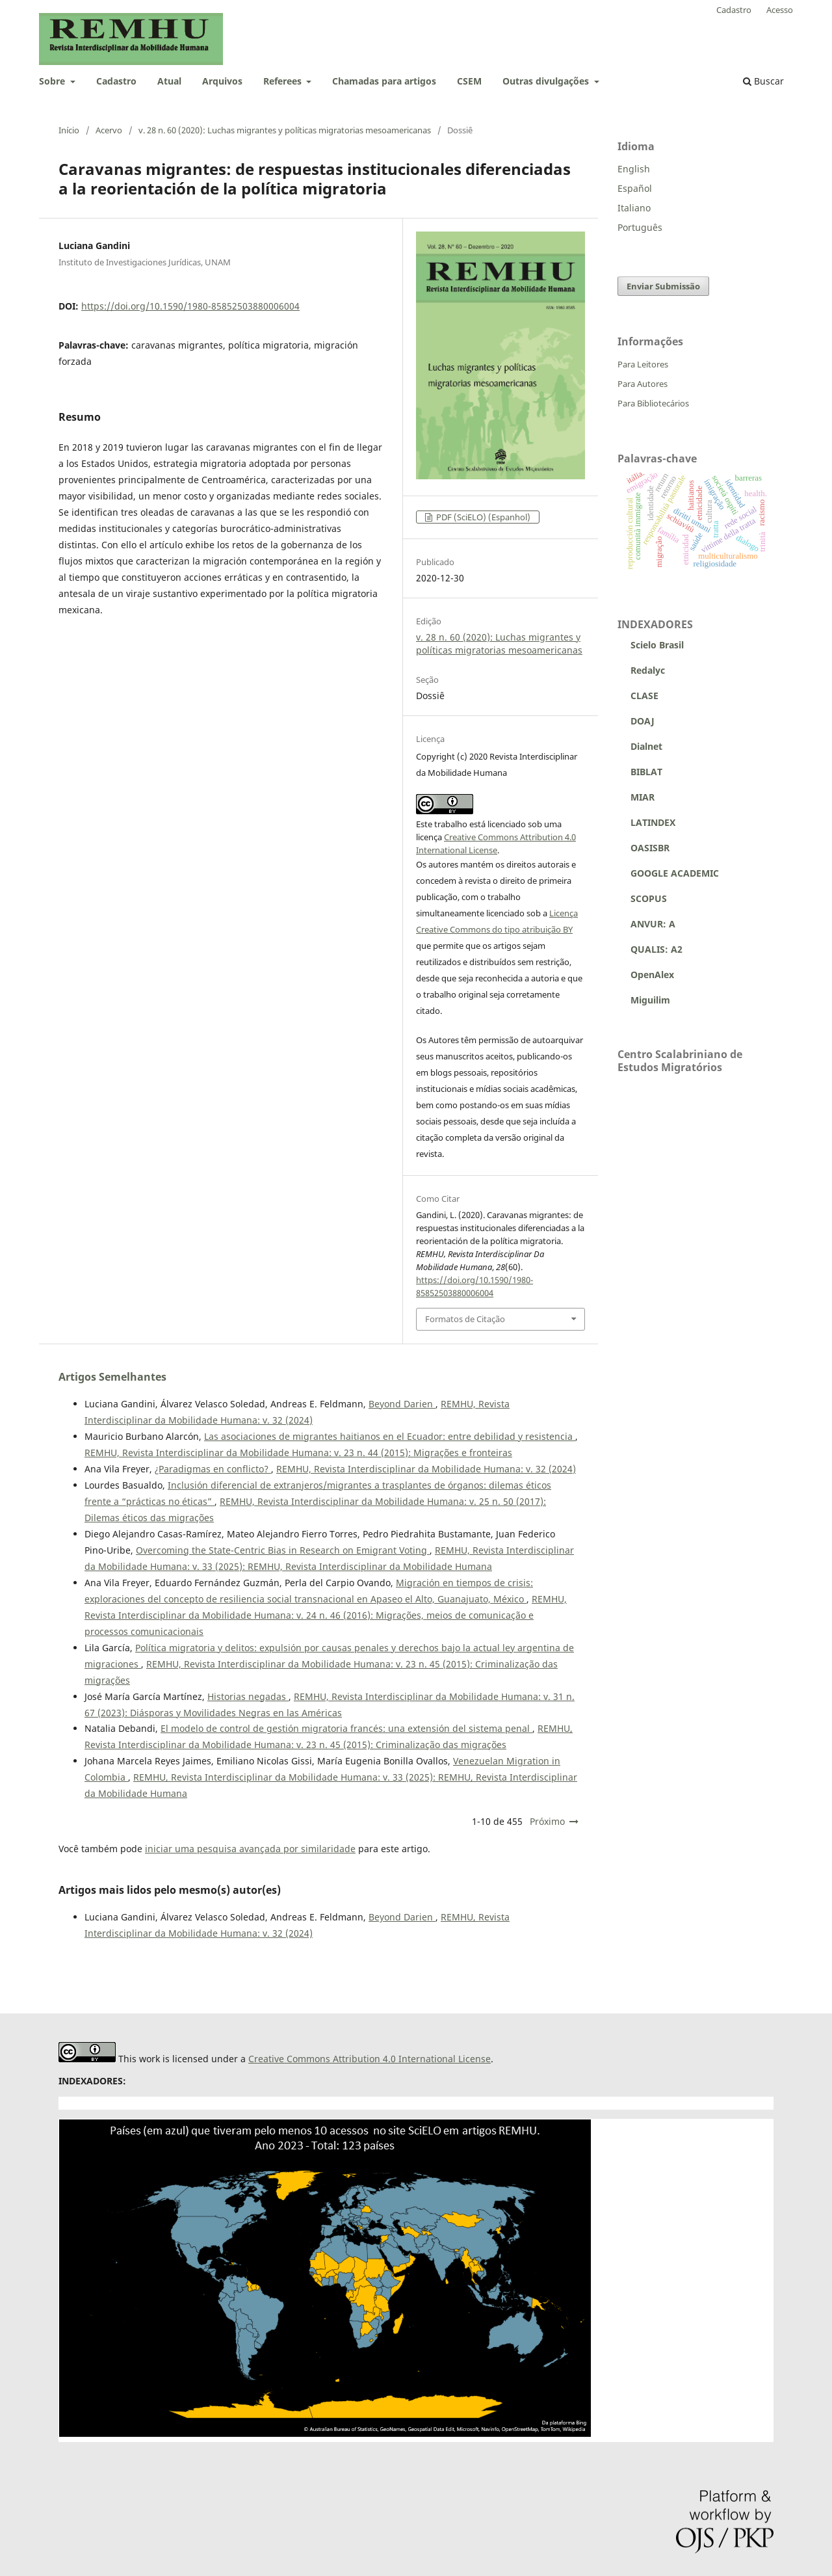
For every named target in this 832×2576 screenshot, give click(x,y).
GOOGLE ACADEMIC (674, 873)
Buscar (763, 81)
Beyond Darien (402, 1404)
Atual (169, 81)
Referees (283, 81)
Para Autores (643, 384)
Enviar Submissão (663, 286)
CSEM (469, 81)
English (634, 169)
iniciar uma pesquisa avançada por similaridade (250, 1848)
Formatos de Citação (465, 1319)
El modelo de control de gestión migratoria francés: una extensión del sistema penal (346, 1728)
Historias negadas (248, 1696)
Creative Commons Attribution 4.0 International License (369, 2058)
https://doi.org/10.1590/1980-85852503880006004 (190, 306)
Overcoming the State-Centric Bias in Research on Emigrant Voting (283, 1550)
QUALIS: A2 (650, 949)
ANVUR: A (646, 924)
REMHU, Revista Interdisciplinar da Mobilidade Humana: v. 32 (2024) (426, 1469)
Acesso (779, 10)
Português (640, 227)
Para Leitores (643, 364)
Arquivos (222, 81)
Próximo (547, 1821)
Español (635, 188)
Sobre (53, 81)
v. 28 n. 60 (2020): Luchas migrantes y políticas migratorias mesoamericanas (284, 130)
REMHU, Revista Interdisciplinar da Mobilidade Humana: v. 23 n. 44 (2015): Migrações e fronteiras (298, 1452)
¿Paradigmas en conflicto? (213, 1469)
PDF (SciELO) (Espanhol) (482, 517)
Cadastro (116, 81)
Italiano (634, 208)
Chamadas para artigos (384, 81)
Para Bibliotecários (653, 403)
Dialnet (640, 746)
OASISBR (650, 848)
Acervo (109, 130)
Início (68, 130)
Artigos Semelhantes (112, 1377)
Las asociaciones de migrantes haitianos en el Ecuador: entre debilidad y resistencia (389, 1436)
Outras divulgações (547, 81)
